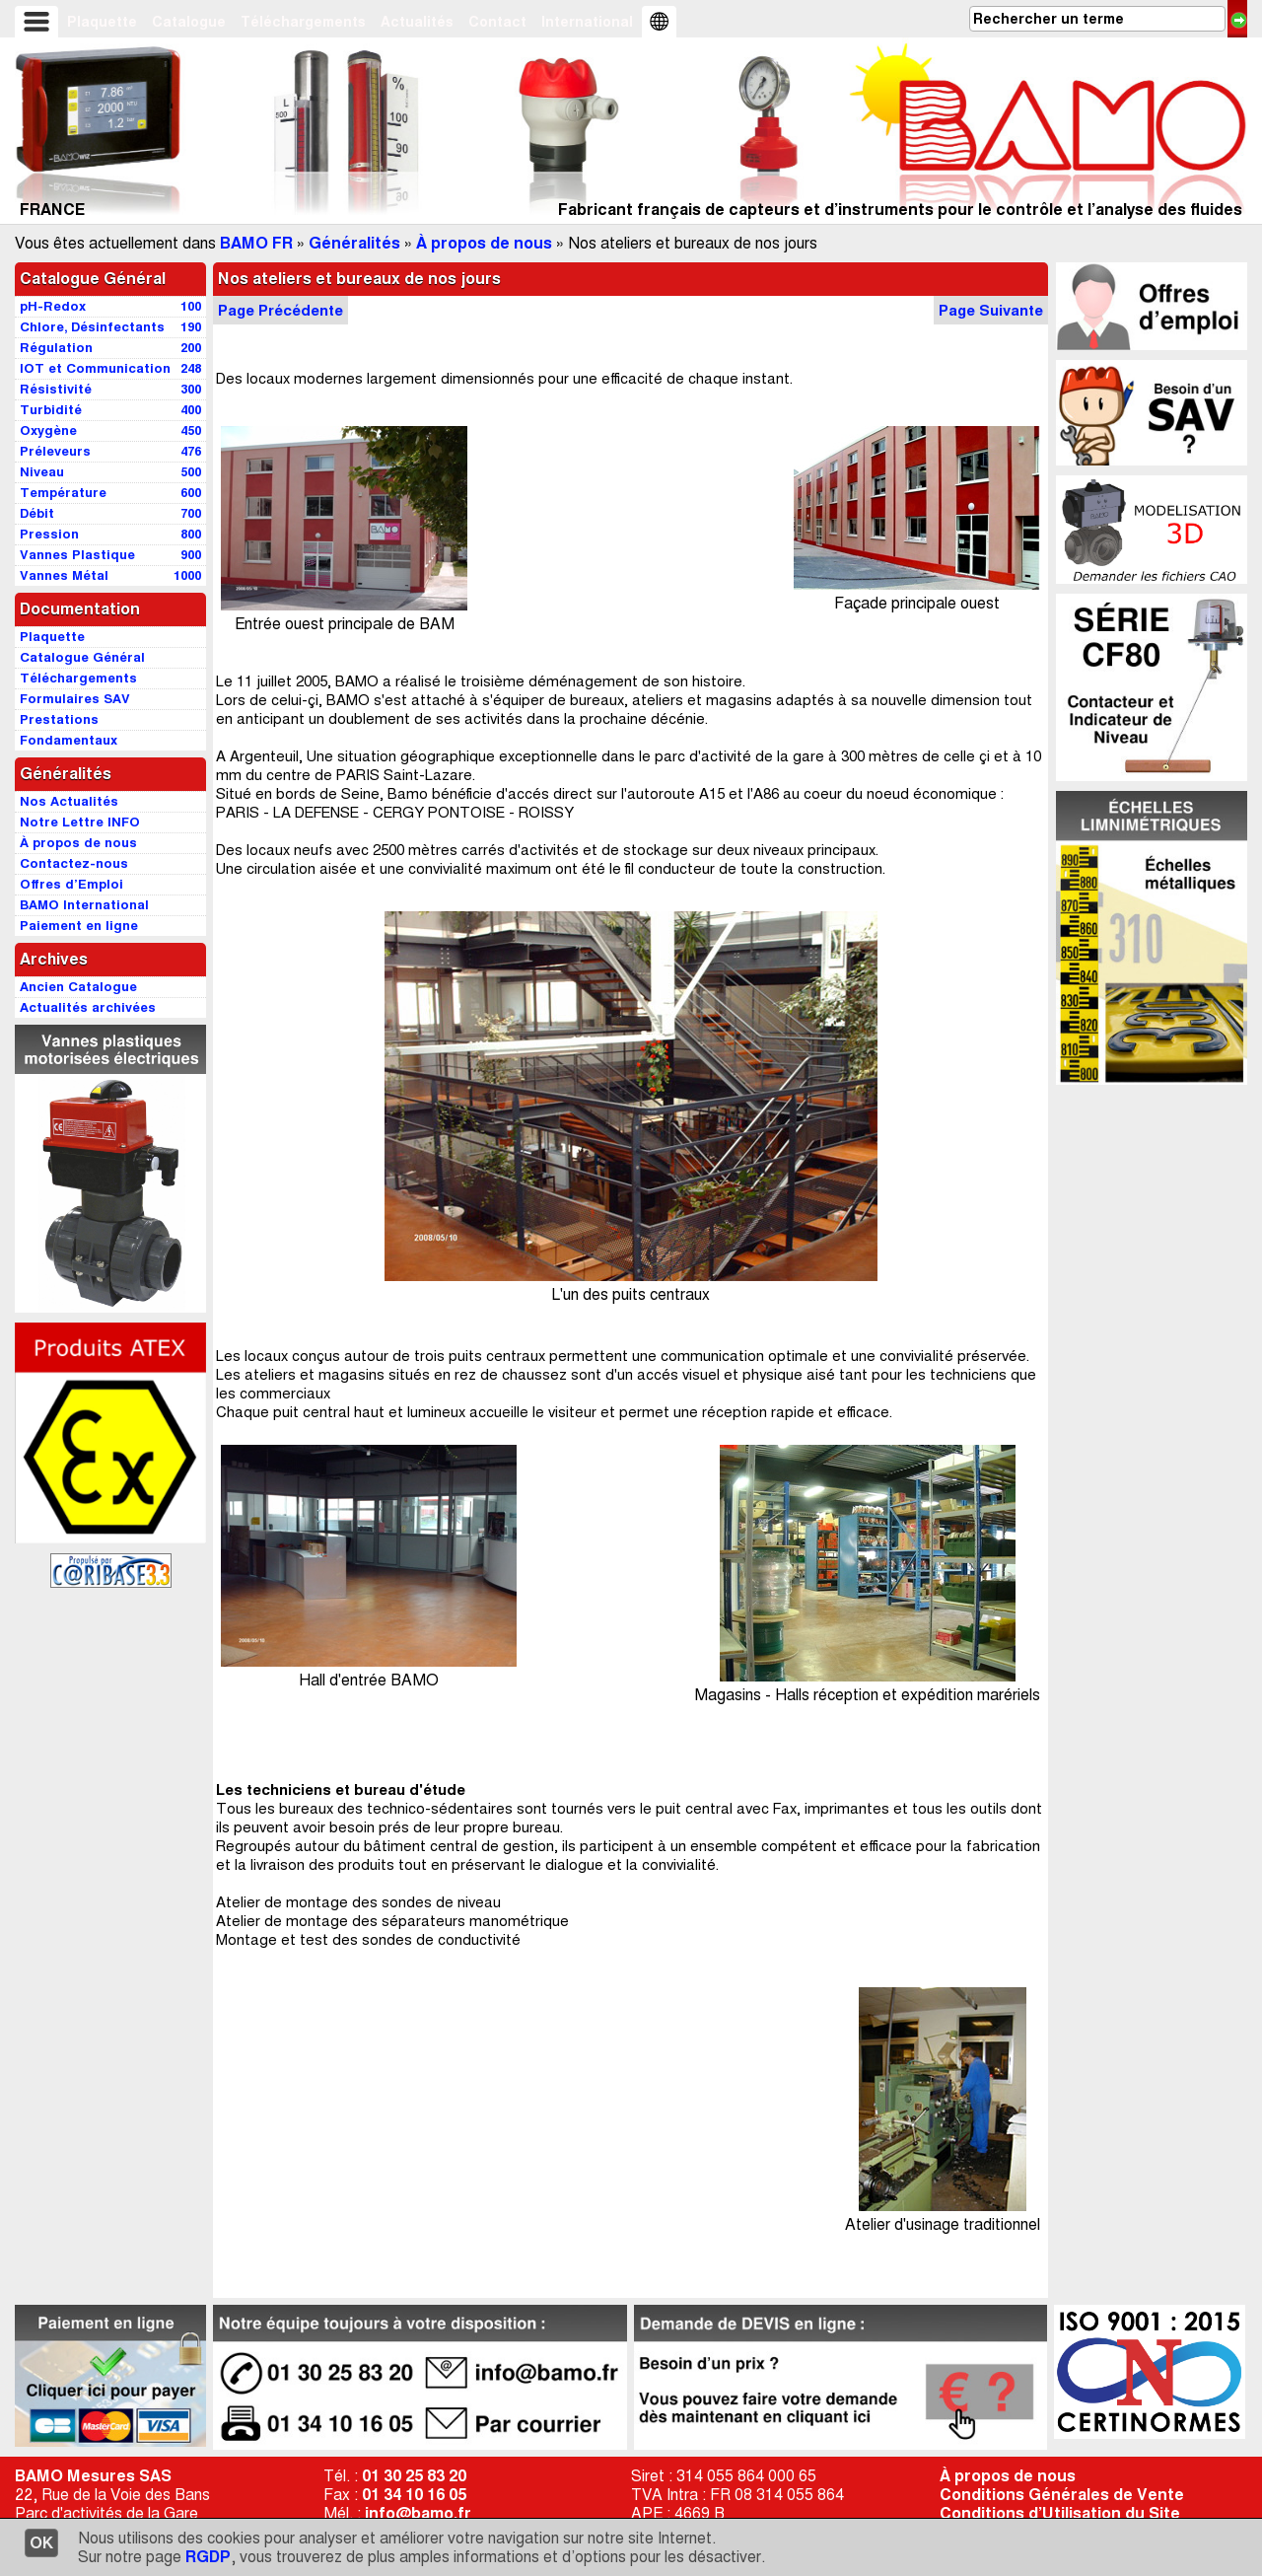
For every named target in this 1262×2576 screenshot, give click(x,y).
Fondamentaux (68, 740)
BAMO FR (256, 243)
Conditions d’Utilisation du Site (1060, 2513)
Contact (497, 22)
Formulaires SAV (75, 698)
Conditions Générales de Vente (1062, 2494)
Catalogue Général (93, 278)
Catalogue (189, 22)
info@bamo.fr (418, 2513)
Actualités (417, 22)
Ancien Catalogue (78, 986)
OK (41, 2543)
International (587, 22)
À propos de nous (484, 243)
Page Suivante (991, 310)
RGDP (208, 2556)
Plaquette (102, 22)
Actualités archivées (88, 1007)
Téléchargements (303, 22)
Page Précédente (280, 310)
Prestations (59, 719)
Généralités (354, 243)
